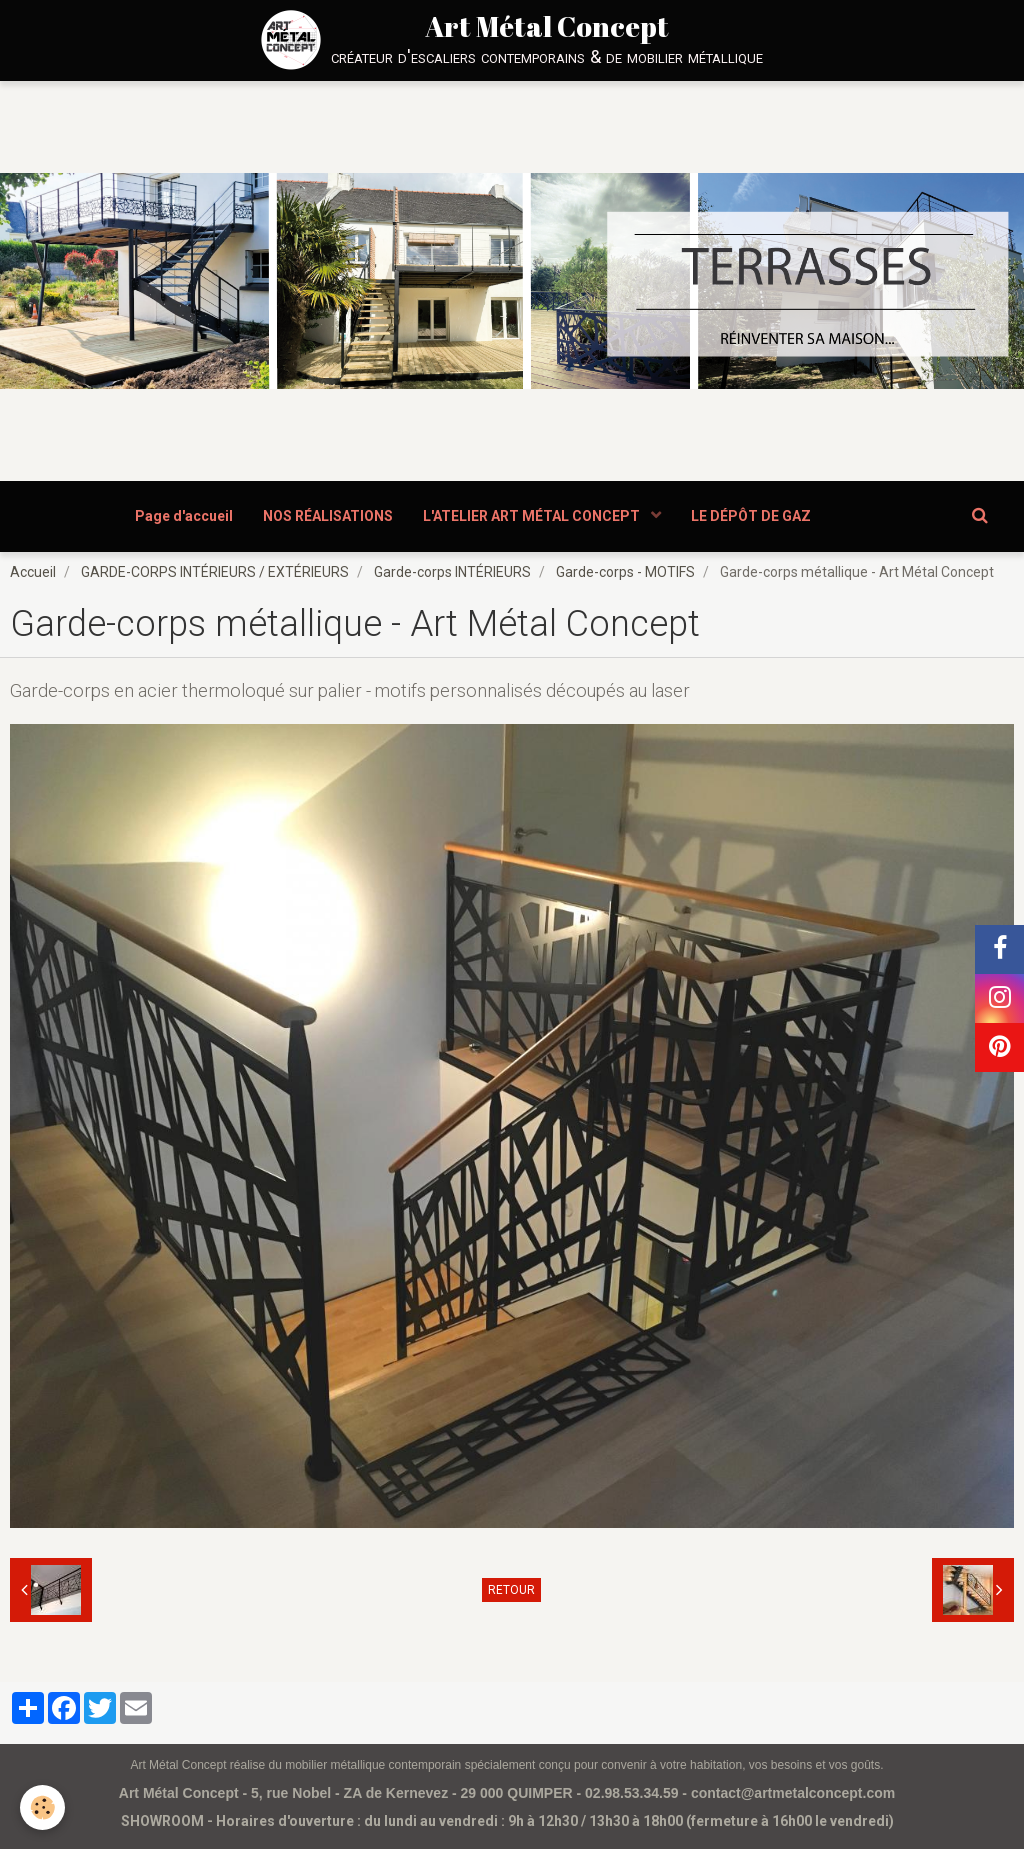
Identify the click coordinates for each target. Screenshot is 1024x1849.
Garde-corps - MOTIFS (625, 572)
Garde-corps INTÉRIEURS (452, 572)
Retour (511, 1590)
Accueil (33, 572)
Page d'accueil (184, 516)
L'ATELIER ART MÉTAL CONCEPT (533, 516)
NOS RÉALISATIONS (328, 516)
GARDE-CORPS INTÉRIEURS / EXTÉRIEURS (215, 572)
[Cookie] (42, 1807)
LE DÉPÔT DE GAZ (751, 516)
